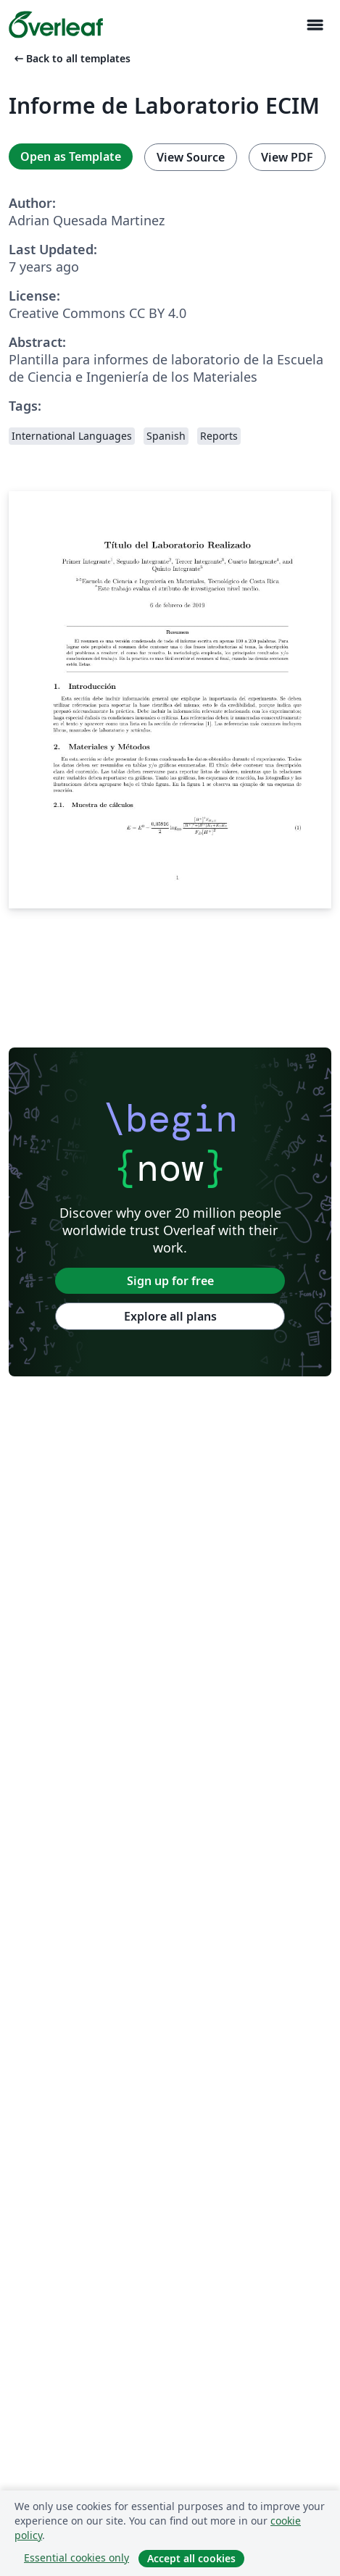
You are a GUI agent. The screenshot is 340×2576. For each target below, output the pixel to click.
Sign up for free (170, 1281)
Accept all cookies (191, 2558)
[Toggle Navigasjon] (314, 25)
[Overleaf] (56, 24)
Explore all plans (170, 1316)
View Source (191, 157)
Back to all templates (71, 58)
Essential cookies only (76, 2557)
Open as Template (70, 156)
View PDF (287, 157)
